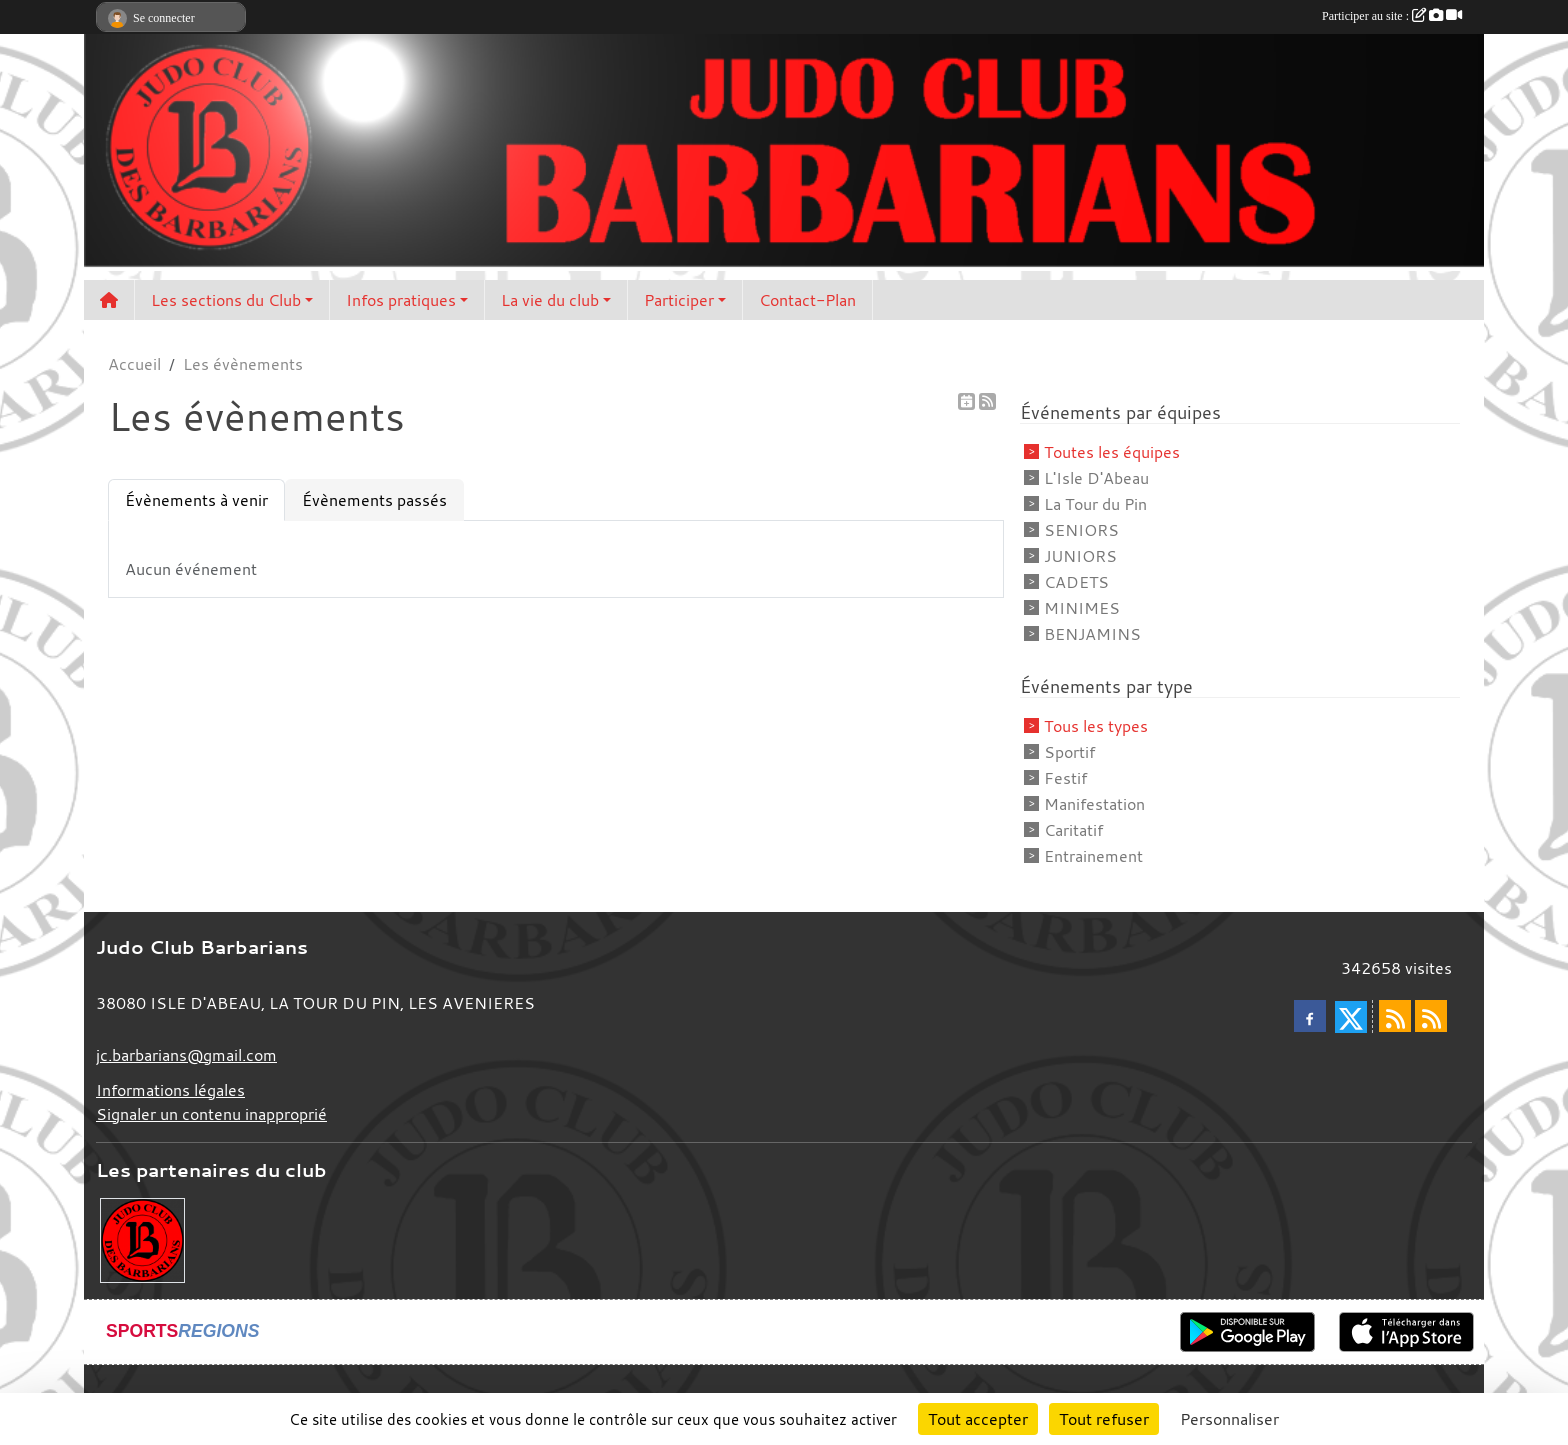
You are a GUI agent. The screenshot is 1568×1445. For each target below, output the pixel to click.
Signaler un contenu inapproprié (211, 1114)
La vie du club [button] (550, 300)
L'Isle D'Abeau (1096, 478)
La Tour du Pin (1095, 504)
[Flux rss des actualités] (1395, 1016)
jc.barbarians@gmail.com (186, 1055)
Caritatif (1073, 830)
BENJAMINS (1092, 634)
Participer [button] (679, 300)
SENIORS (1081, 530)
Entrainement (1093, 856)
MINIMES (1082, 608)
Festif (1065, 778)
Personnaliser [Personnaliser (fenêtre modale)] (1229, 1419)
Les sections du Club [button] (226, 300)
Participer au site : (1392, 16)
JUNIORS (1080, 556)
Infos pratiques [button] (401, 300)
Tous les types (1096, 726)
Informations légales (170, 1090)
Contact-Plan (807, 300)
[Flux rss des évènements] (1431, 1016)
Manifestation (1094, 804)
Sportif (1069, 752)
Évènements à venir (196, 500)
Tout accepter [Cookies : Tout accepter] (978, 1419)
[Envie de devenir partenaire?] (142, 1238)
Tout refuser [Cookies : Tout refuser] (1104, 1419)
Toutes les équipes (1112, 452)
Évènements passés (374, 500)
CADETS (1076, 582)
